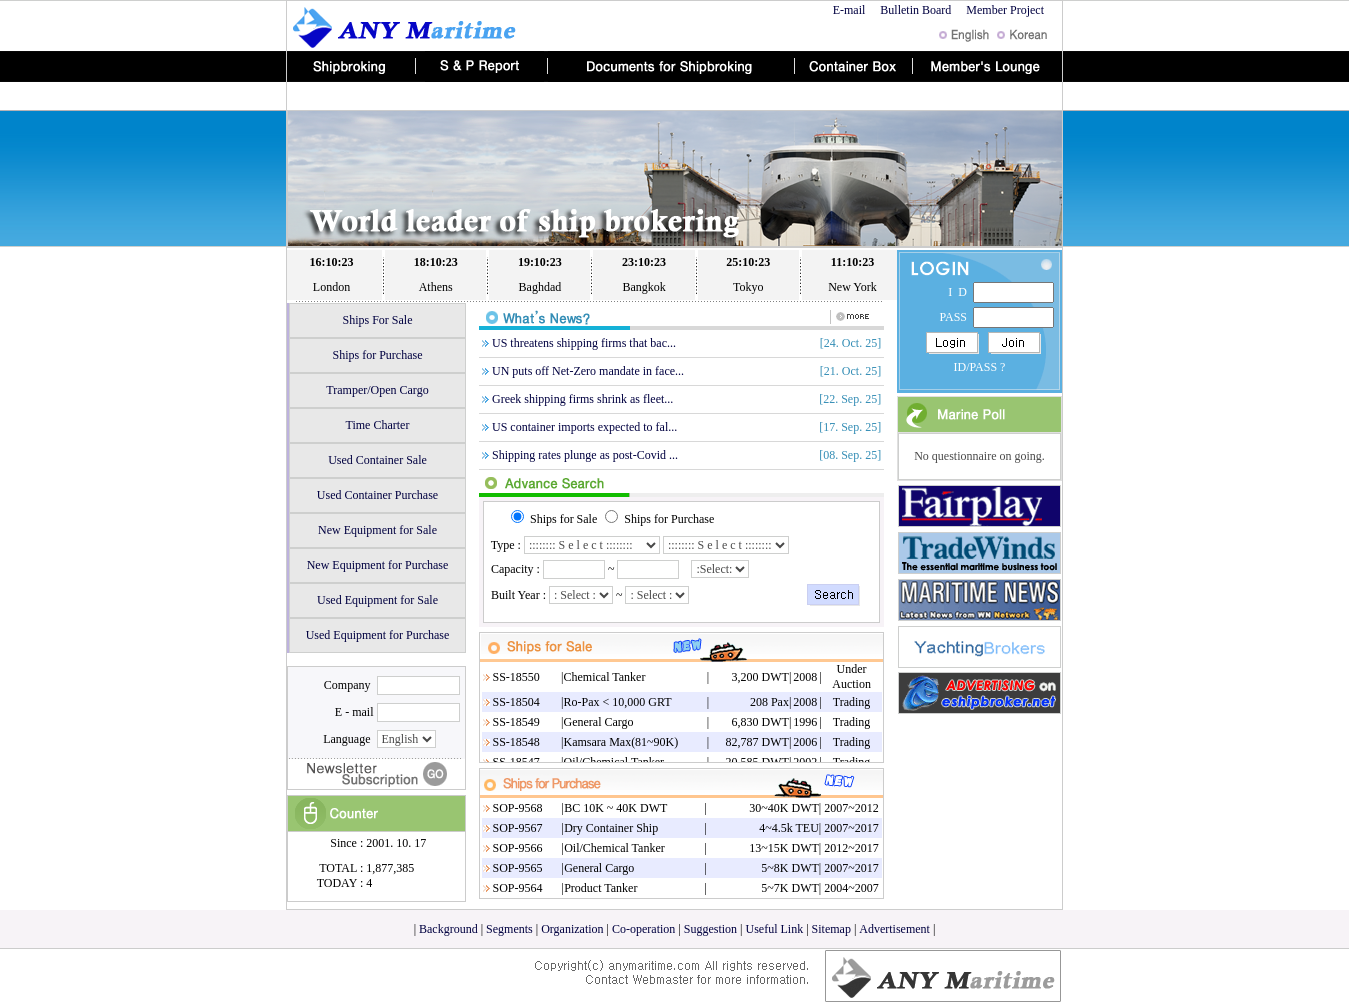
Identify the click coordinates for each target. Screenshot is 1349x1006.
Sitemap (831, 929)
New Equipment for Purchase (378, 565)
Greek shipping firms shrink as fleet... (582, 399)
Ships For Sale (377, 320)
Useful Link (775, 929)
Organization (573, 929)
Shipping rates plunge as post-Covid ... (585, 455)
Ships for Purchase (378, 355)
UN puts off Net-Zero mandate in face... (588, 371)
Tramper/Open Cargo (377, 390)
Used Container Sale (377, 460)
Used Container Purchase (377, 495)
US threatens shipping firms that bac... (584, 343)
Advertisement (896, 929)
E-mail (849, 10)
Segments (509, 929)
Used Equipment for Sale (377, 600)
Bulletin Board (915, 10)
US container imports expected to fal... (584, 427)
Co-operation (643, 929)
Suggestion (710, 929)
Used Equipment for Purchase (378, 635)
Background (448, 929)
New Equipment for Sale (377, 530)
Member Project (1006, 10)
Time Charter (378, 425)
